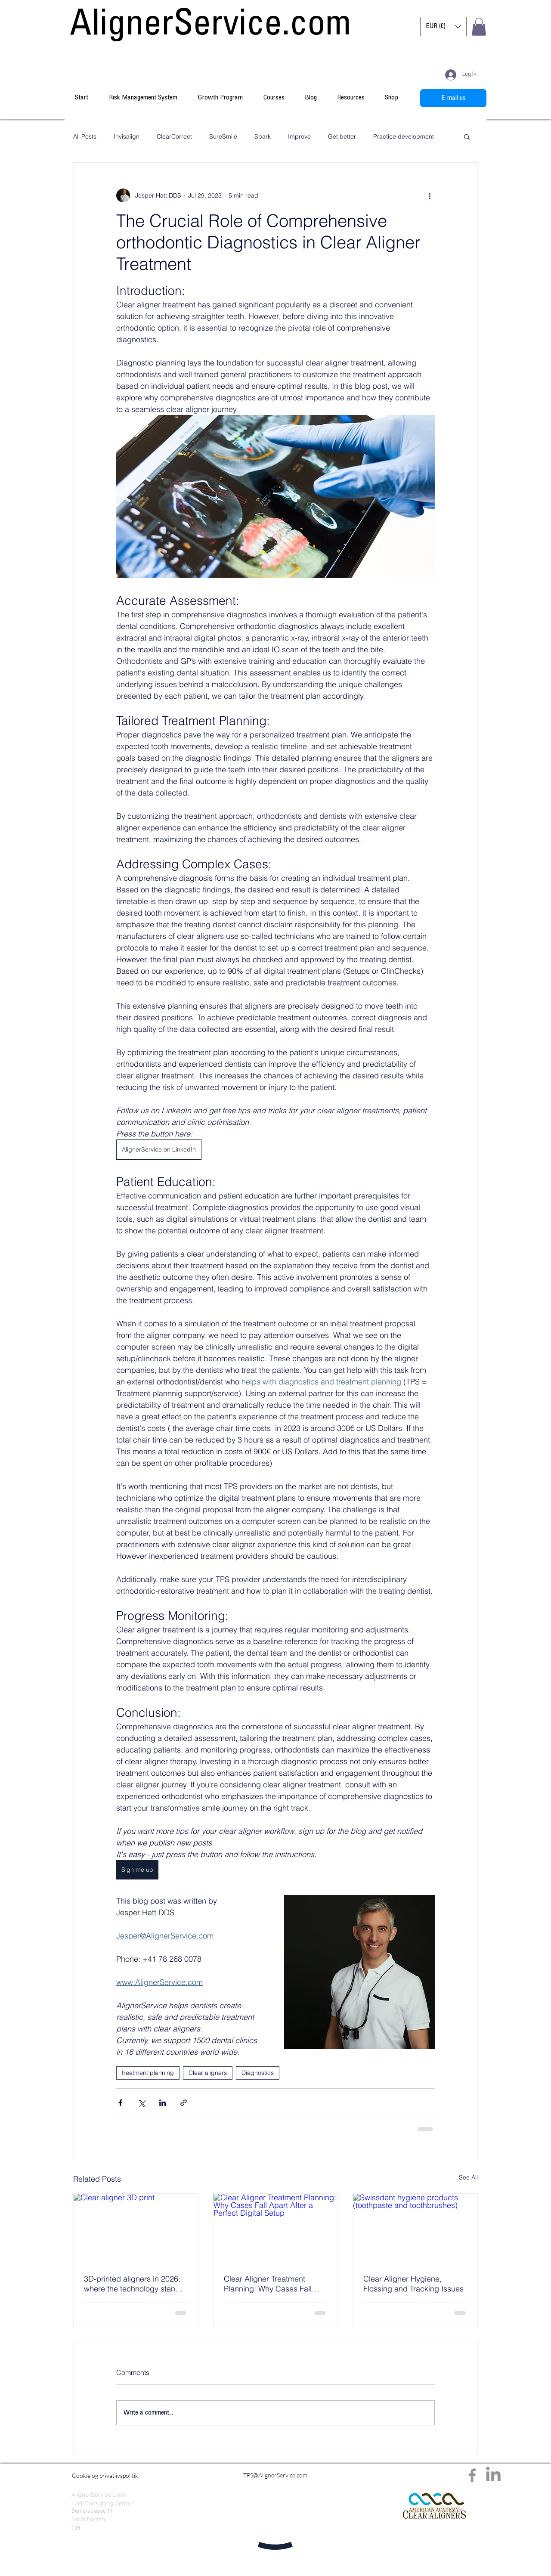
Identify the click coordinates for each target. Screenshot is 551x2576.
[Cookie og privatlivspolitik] (105, 2475)
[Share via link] (184, 2103)
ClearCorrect (174, 136)
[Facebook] (472, 2475)
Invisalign (126, 136)
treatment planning (148, 2073)
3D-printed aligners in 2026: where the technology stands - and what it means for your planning (134, 2284)
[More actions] (429, 195)
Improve (299, 136)
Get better (342, 136)
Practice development (403, 136)
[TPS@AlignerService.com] (275, 2475)
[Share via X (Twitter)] (141, 2103)
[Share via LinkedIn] (162, 2103)
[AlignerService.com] (210, 26)
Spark (262, 136)
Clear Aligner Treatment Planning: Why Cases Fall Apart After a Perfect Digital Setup (271, 2284)
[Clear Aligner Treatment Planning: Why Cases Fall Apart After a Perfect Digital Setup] (276, 2228)
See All (468, 2177)
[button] (443, 26)
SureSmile (223, 136)
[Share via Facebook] (120, 2103)
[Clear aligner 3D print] (136, 2228)
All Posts (84, 136)
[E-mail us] (453, 98)
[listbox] (443, 26)
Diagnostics (257, 2073)
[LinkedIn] (493, 2475)
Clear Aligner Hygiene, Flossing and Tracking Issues (413, 2284)
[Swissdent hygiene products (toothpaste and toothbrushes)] (415, 2228)
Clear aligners (208, 2073)
